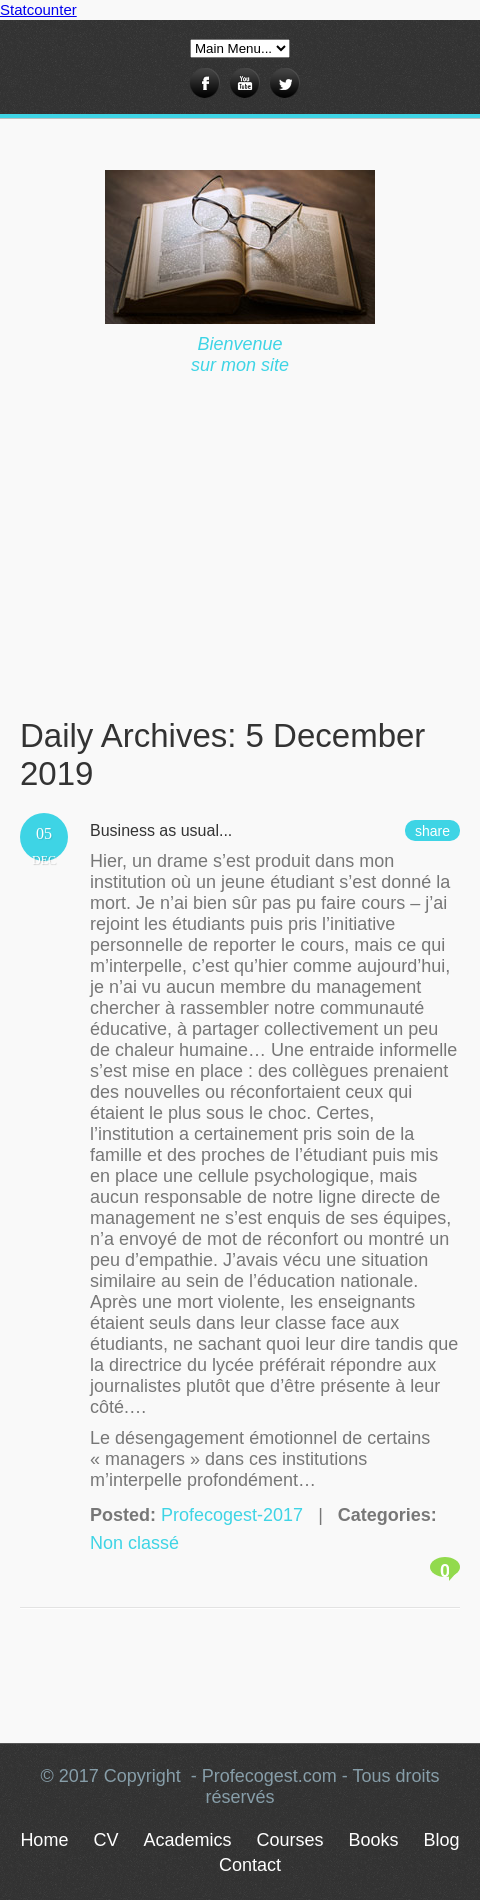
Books (374, 1840)
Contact (250, 1865)
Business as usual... (161, 830)
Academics (187, 1840)
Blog (442, 1840)
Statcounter (38, 9)
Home (44, 1840)
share (432, 831)
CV (105, 1840)
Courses (289, 1840)
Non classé (134, 1543)
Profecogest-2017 (232, 1515)
